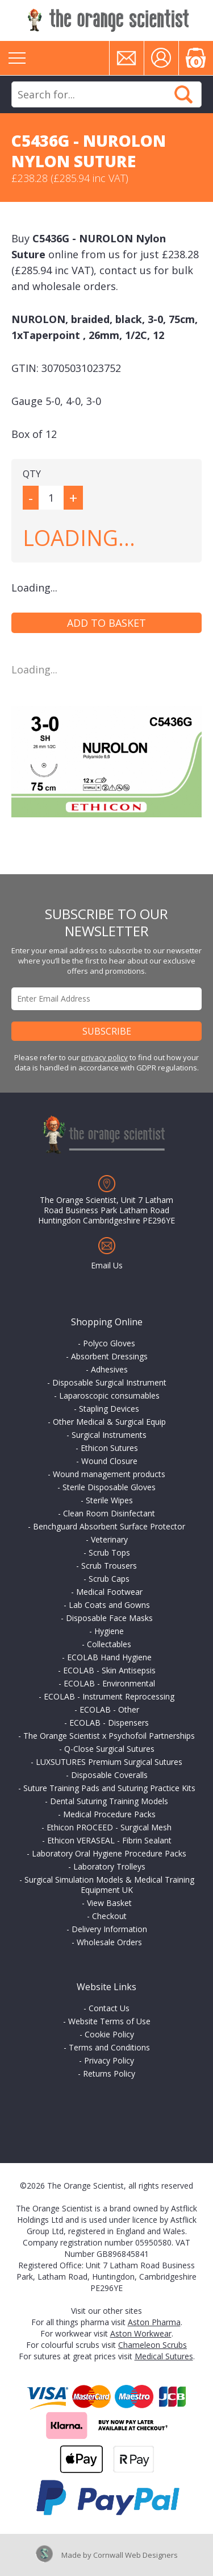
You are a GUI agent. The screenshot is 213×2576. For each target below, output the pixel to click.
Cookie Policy (109, 2034)
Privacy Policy (109, 2060)
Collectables (109, 1644)
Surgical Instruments (109, 1434)
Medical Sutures (164, 2356)
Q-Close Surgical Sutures (109, 1748)
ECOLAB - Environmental (109, 1683)
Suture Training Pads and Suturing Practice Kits (109, 1788)
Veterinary (109, 1539)
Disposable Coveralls (109, 1774)
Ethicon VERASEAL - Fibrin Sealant (109, 1840)
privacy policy (104, 1057)
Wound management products (109, 1474)
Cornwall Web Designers (135, 2555)
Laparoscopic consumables (109, 1395)
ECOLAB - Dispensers (109, 1722)
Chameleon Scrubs (152, 2344)
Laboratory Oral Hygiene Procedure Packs (109, 1853)
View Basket (109, 1902)
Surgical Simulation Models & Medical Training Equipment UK (109, 1884)
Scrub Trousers (109, 1565)
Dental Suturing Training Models (109, 1801)
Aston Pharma (154, 2322)
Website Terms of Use (109, 2021)
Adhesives (109, 1369)
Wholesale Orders (109, 1942)
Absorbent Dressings (109, 1356)
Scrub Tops (109, 1552)
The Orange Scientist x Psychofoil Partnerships (109, 1735)
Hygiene (109, 1631)
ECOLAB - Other (109, 1709)
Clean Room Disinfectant (109, 1513)
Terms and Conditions (109, 2047)
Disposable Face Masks (109, 1617)
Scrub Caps (109, 1578)
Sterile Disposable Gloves (109, 1487)
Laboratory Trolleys (109, 1866)
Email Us (107, 1265)
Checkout (109, 1916)
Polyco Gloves (109, 1343)
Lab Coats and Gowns (109, 1604)
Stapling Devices (109, 1408)
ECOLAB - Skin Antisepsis (109, 1670)
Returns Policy (109, 2073)
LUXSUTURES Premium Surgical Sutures (109, 1761)
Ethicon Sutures (109, 1447)
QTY (32, 474)
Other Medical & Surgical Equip (109, 1421)
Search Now (183, 94)
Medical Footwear (109, 1591)
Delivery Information (109, 1929)
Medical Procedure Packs (109, 1814)
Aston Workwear (141, 2333)
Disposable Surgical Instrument (109, 1382)
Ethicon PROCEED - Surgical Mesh (109, 1827)
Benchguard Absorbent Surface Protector (109, 1526)
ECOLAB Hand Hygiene (109, 1657)
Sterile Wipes (109, 1500)
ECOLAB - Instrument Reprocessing (109, 1696)
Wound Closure (109, 1461)
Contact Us (109, 2008)
